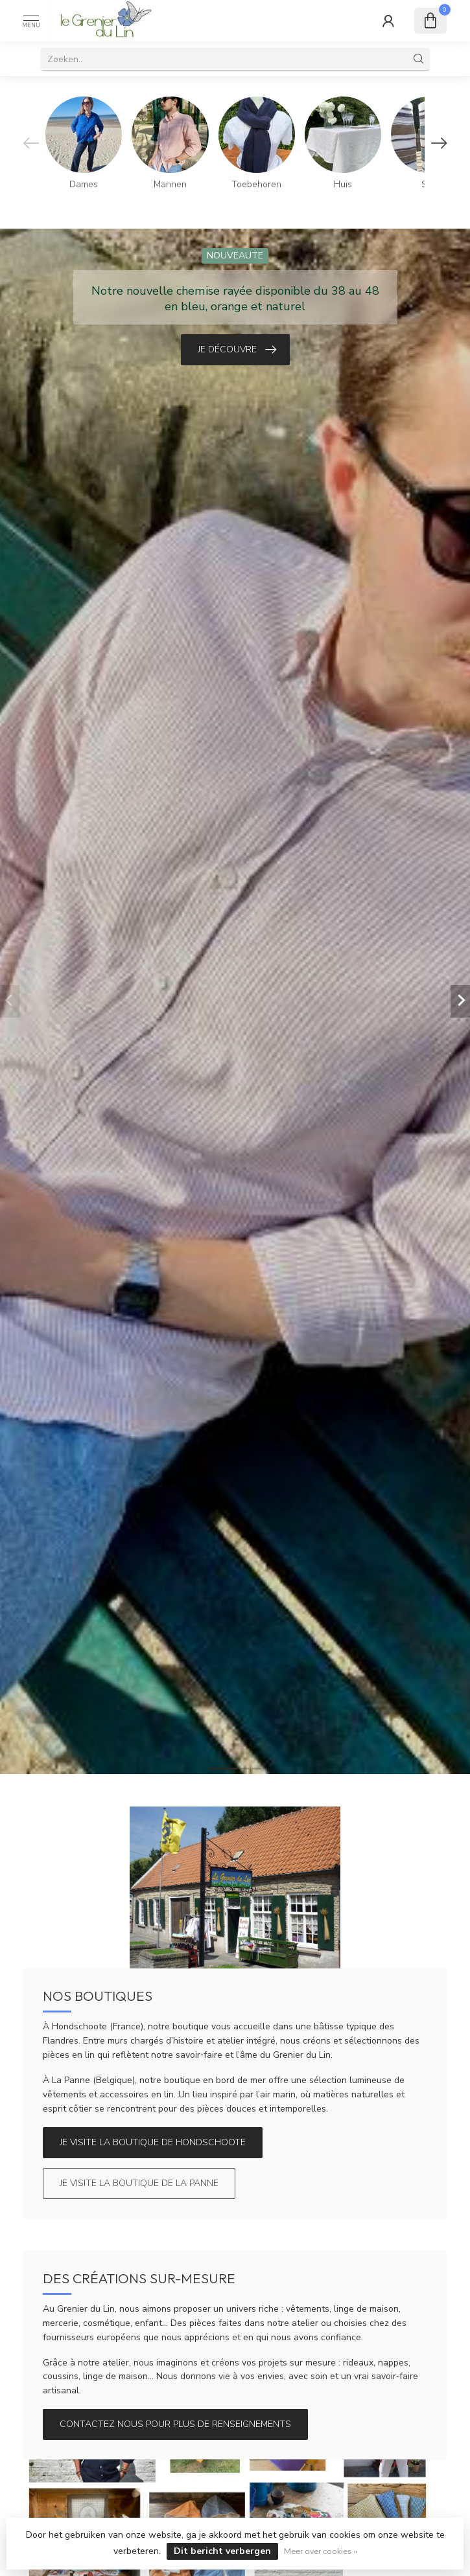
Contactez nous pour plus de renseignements (175, 2424)
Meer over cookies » (320, 2551)
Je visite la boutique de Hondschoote (153, 2142)
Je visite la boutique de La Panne (139, 2183)
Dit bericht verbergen (222, 2551)
